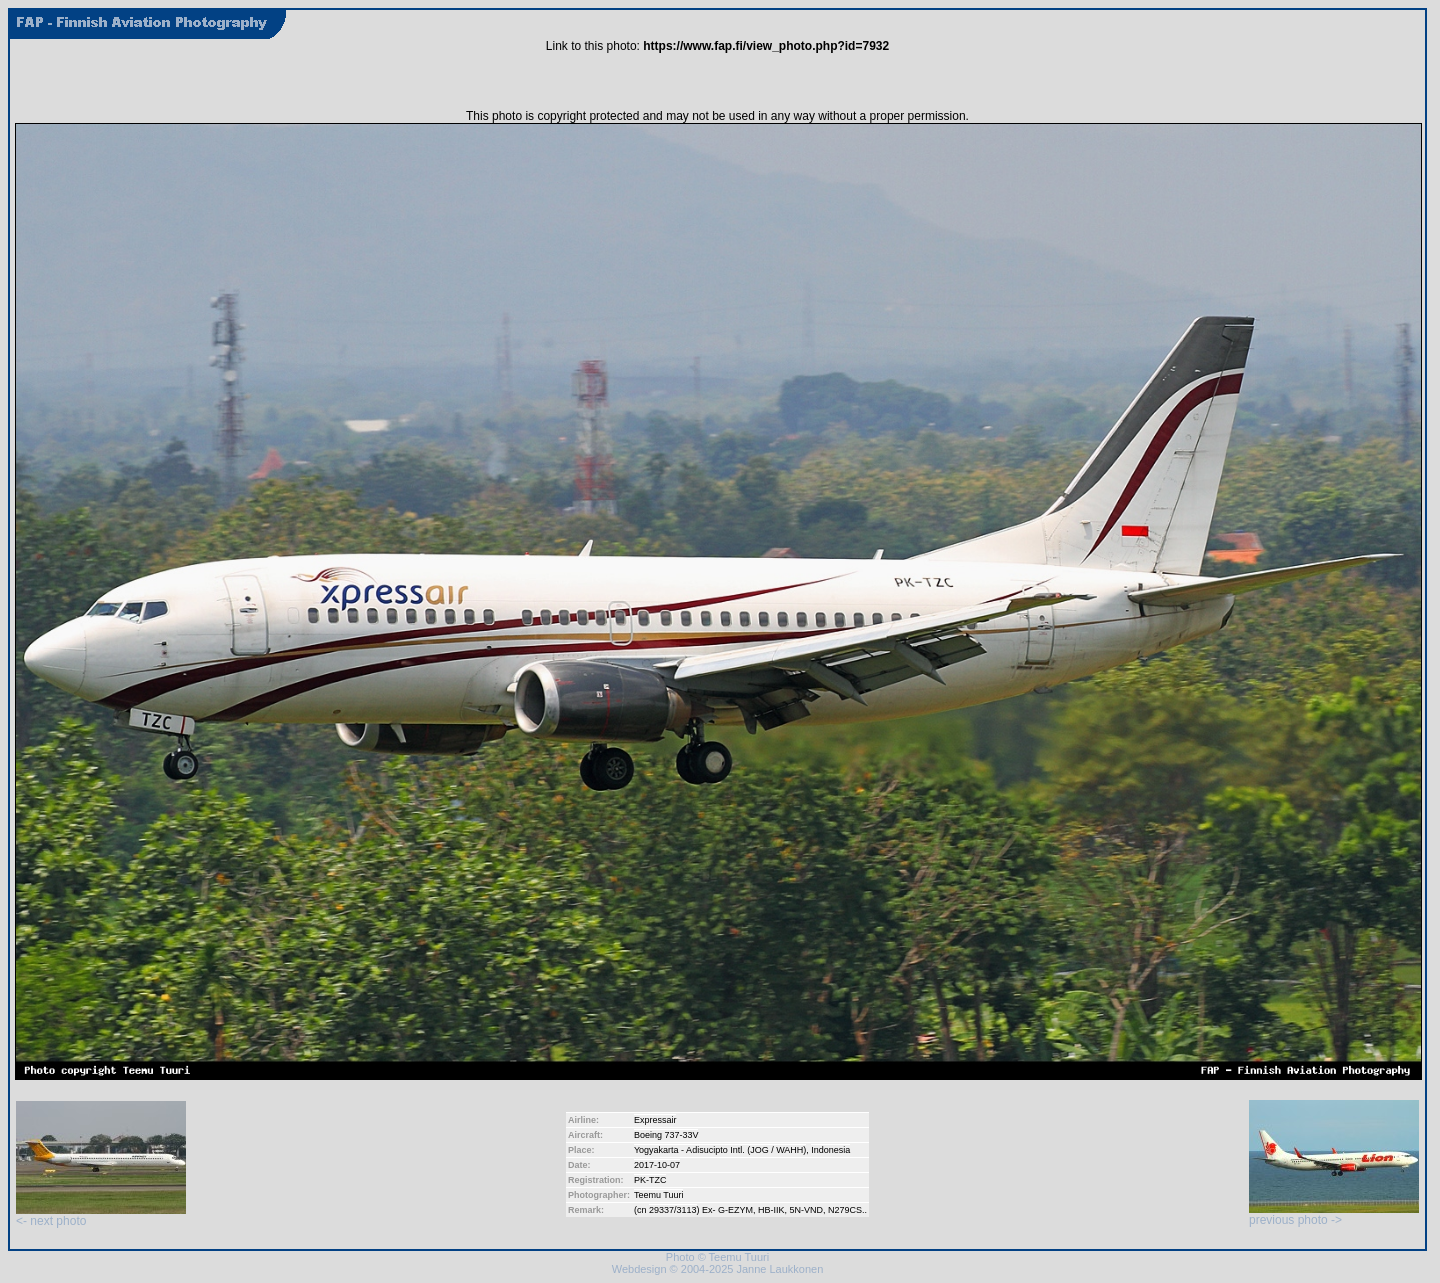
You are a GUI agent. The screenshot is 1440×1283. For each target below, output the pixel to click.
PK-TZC (650, 1180)
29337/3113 (673, 1210)
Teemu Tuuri (659, 1195)
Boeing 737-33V (666, 1135)
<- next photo (101, 1215)
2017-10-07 (657, 1165)
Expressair (655, 1120)
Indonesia (830, 1150)
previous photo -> (1334, 1214)
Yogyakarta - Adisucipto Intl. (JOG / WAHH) (720, 1150)
